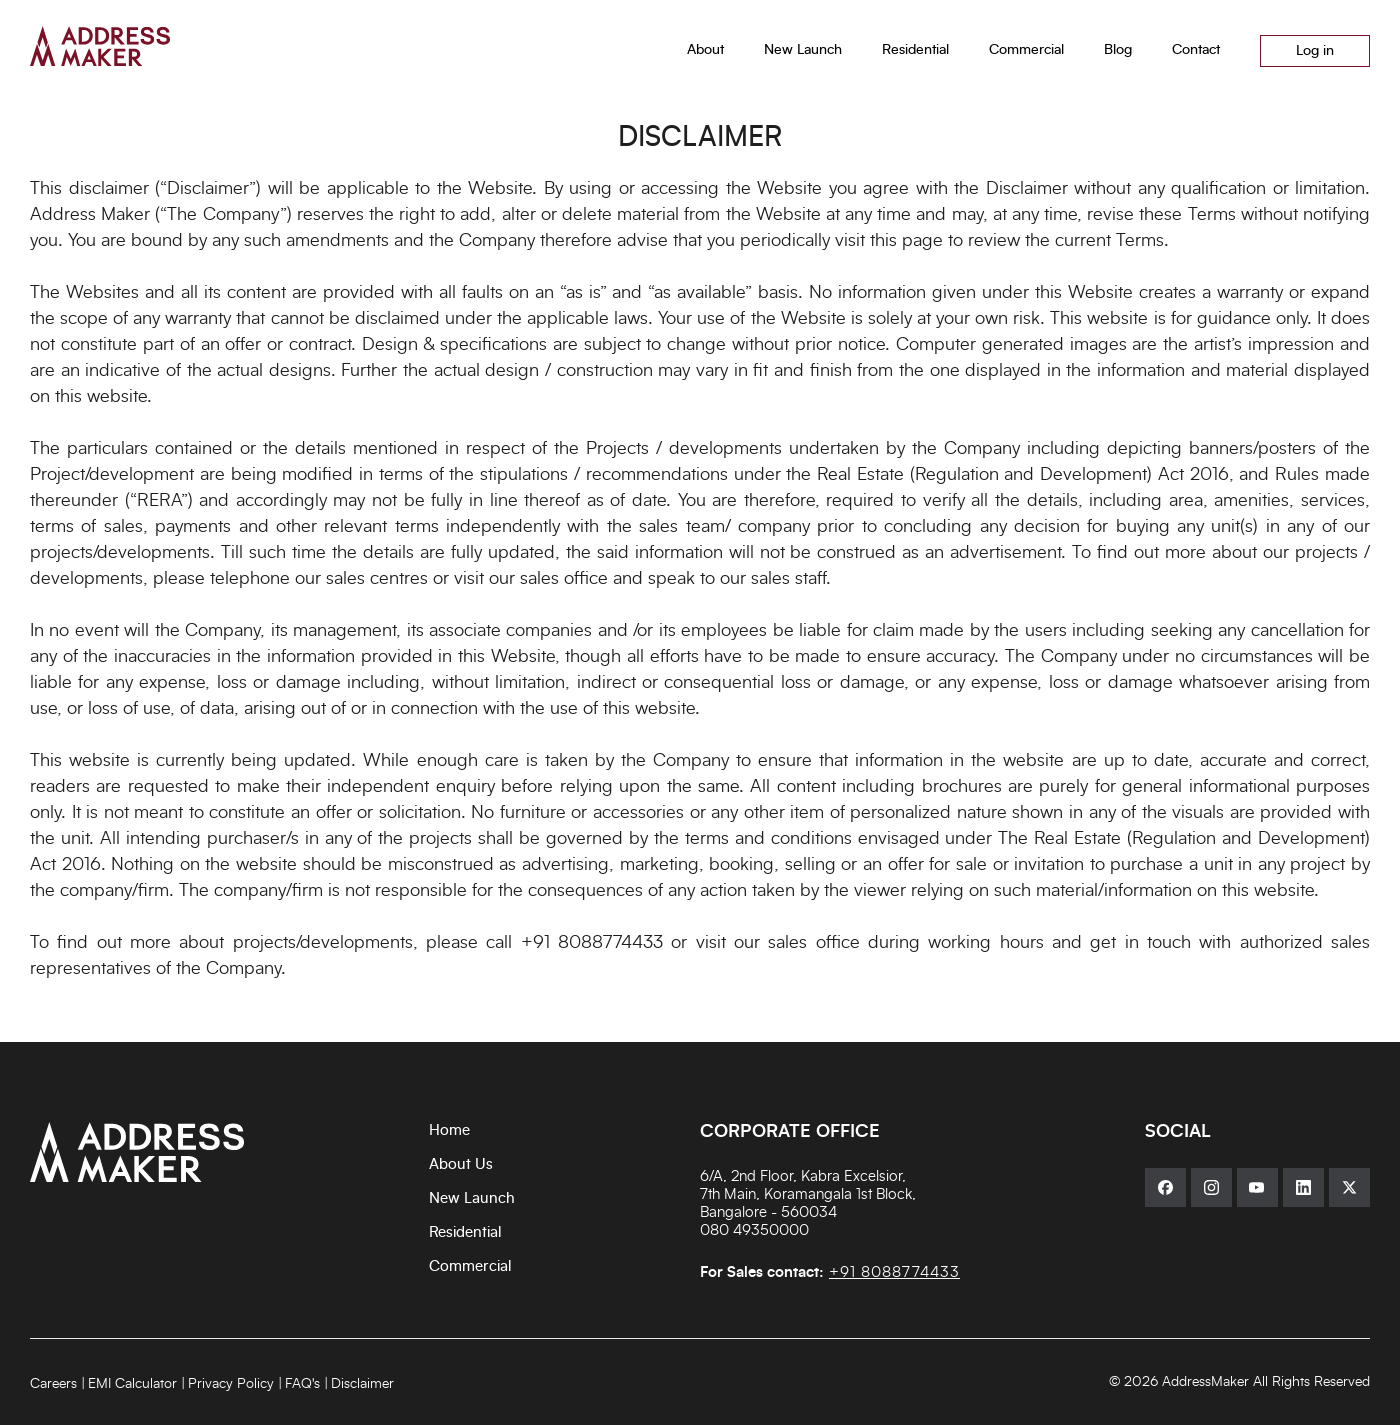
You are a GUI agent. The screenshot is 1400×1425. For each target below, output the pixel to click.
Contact (1196, 50)
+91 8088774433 (592, 943)
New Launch (472, 1198)
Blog (1118, 50)
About (705, 50)
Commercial (470, 1266)
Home (449, 1130)
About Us (461, 1164)
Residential (465, 1232)
